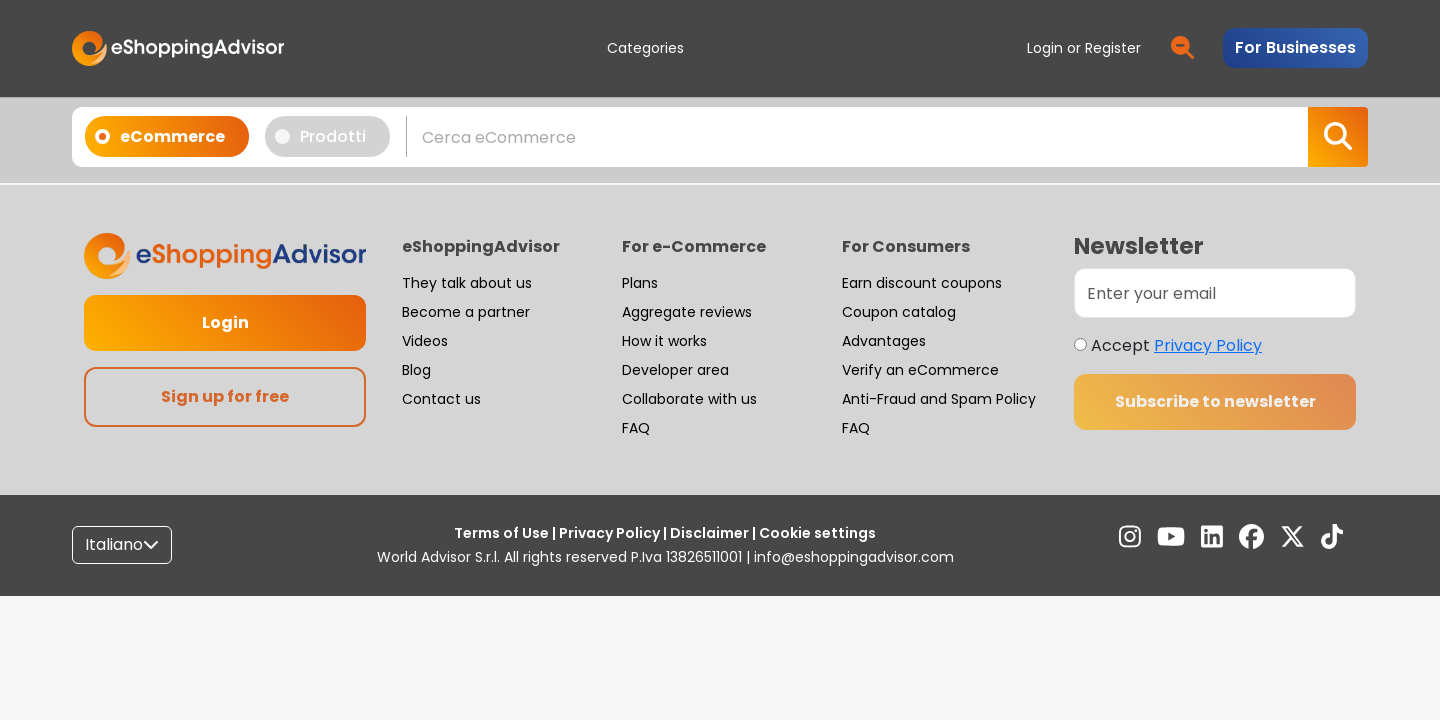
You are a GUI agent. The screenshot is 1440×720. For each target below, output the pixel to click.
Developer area (675, 370)
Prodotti (327, 136)
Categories (645, 48)
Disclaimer (709, 533)
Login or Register (1084, 48)
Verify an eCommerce (920, 370)
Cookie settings (816, 533)
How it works (664, 341)
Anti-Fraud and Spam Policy (939, 399)
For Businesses (1295, 47)
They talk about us (467, 283)
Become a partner (466, 312)
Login (225, 322)
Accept (1176, 345)
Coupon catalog (899, 312)
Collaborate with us (689, 399)
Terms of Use (503, 533)
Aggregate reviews (687, 312)
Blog (416, 370)
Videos (425, 341)
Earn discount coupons (922, 283)
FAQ (636, 428)
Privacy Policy (1208, 345)
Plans (640, 283)
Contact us (441, 399)
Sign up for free (225, 396)
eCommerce (166, 136)
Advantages (884, 341)
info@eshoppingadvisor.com (854, 557)
